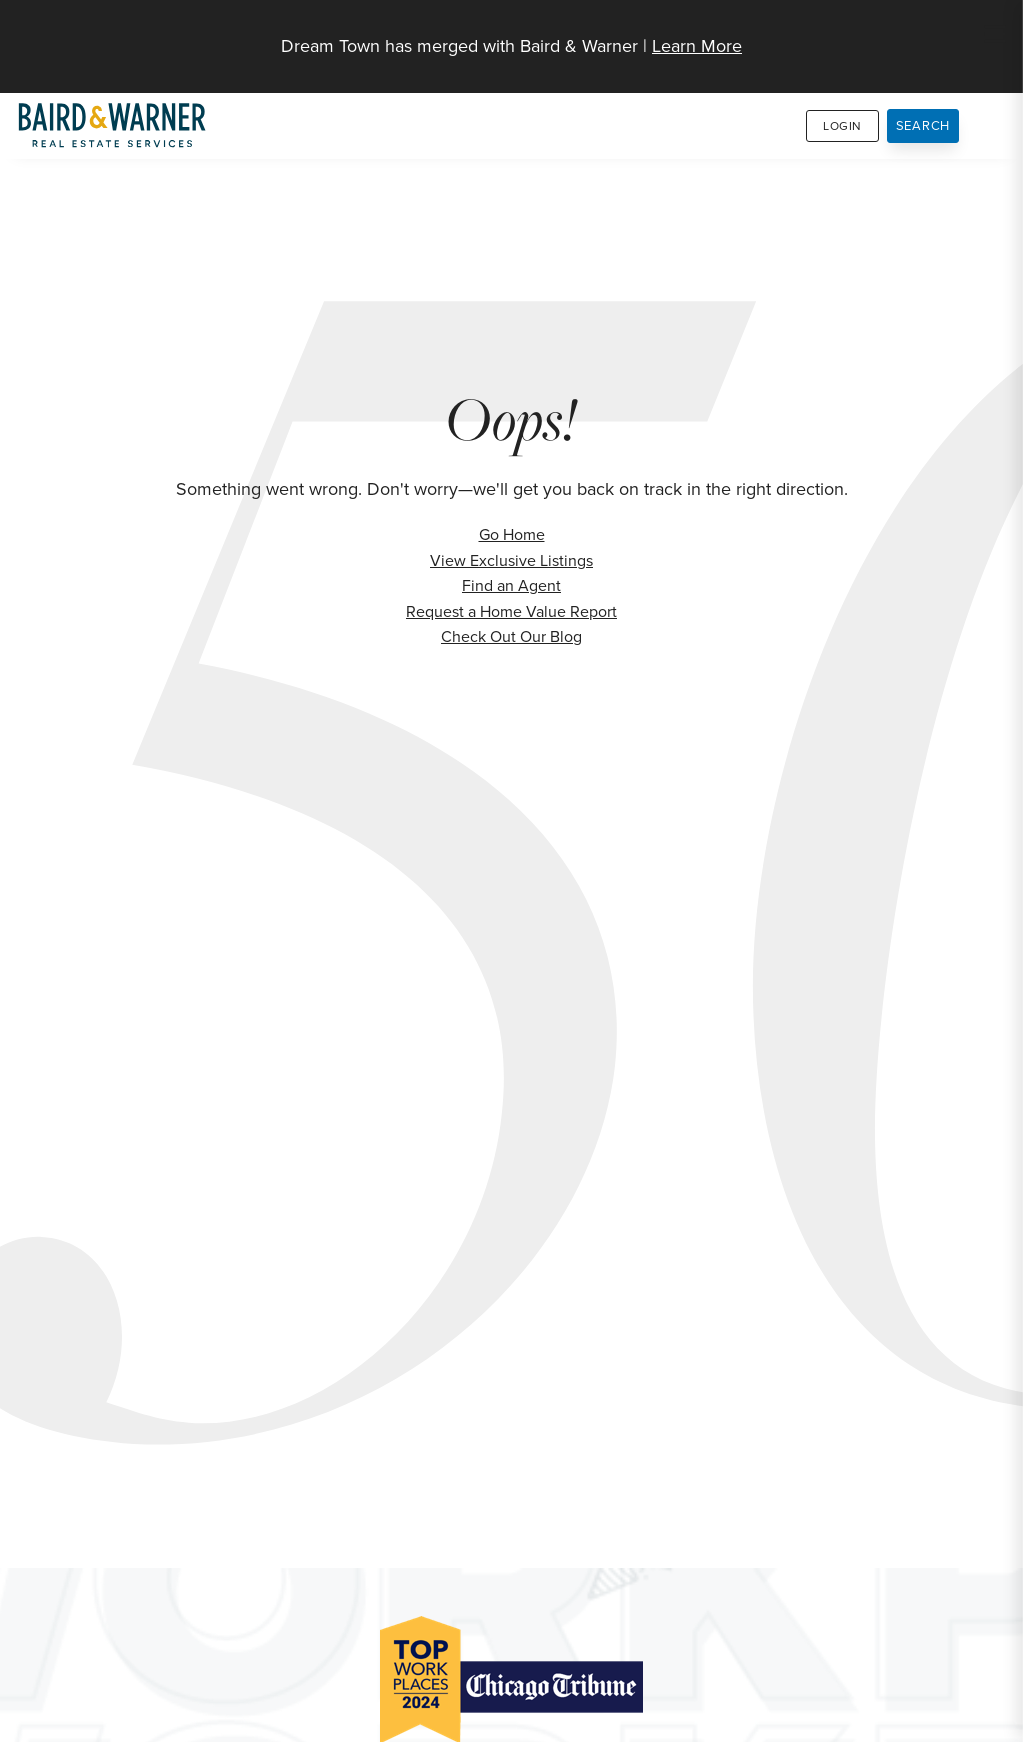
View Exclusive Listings (511, 560)
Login (842, 126)
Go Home (512, 534)
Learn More (697, 46)
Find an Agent (511, 585)
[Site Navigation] (995, 36)
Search (923, 125)
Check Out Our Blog (511, 636)
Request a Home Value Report (511, 611)
